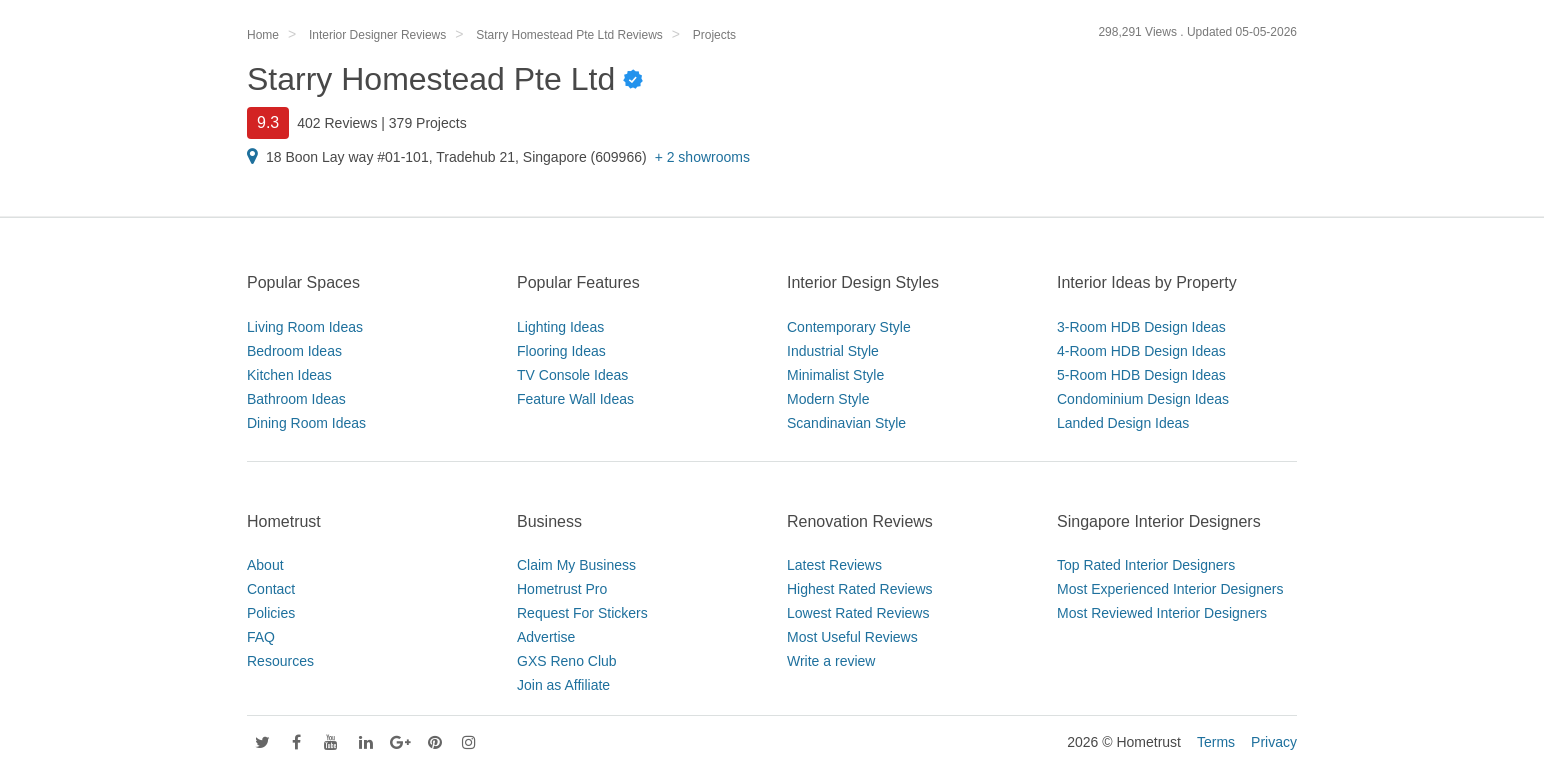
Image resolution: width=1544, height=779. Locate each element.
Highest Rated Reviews (860, 589)
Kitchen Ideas (289, 375)
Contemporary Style (849, 327)
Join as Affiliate (563, 685)
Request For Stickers (582, 613)
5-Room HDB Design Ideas (1141, 375)
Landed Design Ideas (1123, 423)
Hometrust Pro (562, 589)
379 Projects (428, 123)
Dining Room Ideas (306, 423)
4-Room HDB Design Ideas (1141, 351)
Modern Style (828, 399)
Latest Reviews (834, 565)
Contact (271, 589)
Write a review (831, 661)
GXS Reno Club (567, 661)
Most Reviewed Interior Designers (1162, 613)
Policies (271, 613)
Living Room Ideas (305, 327)
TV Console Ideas (572, 375)
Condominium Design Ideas (1143, 399)
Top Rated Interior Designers (1146, 565)
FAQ (261, 637)
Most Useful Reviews (852, 637)
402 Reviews (337, 123)
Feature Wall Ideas (575, 399)
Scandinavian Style (846, 423)
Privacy (1274, 742)
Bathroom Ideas (296, 399)
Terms (1216, 742)
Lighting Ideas (560, 327)
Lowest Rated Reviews (858, 613)
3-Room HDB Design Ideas (1141, 327)
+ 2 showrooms (702, 157)
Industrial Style (833, 351)
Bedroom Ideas (294, 351)
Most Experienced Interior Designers (1170, 589)
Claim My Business (576, 565)
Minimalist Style (835, 375)
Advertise (546, 637)
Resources (280, 661)
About (265, 565)
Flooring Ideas (561, 351)
